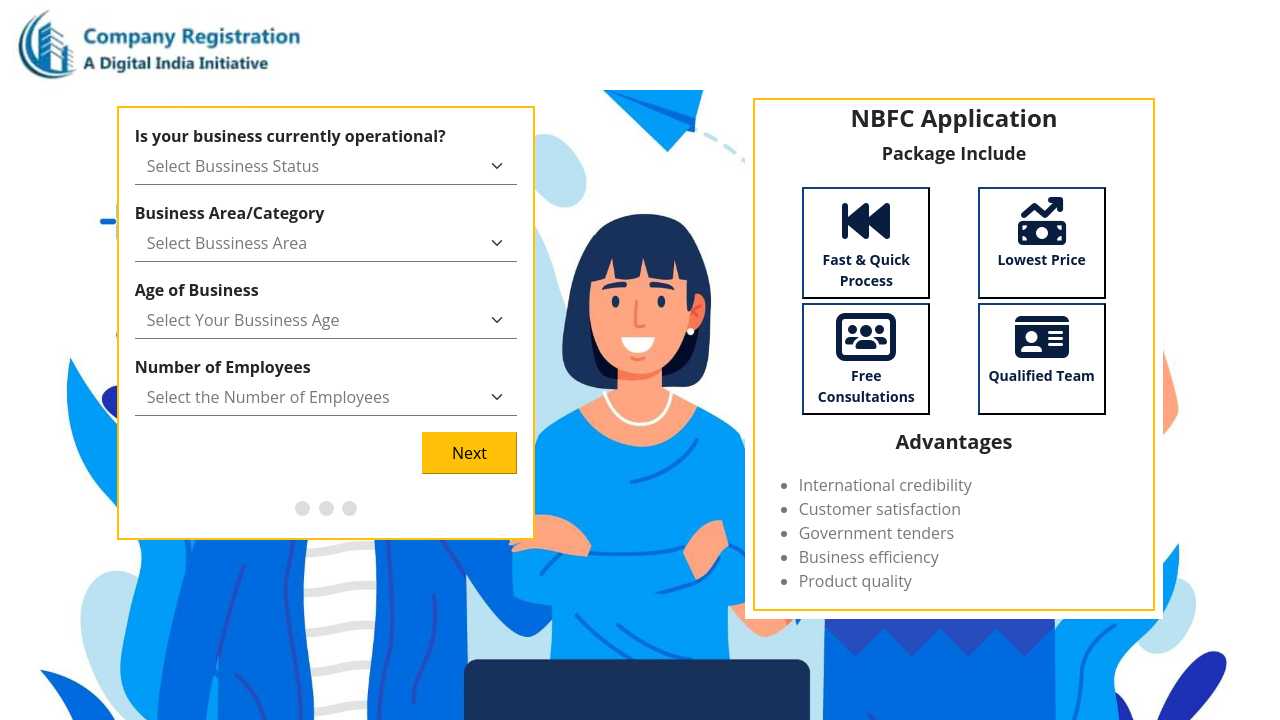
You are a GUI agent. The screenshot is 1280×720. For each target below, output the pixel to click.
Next (469, 453)
